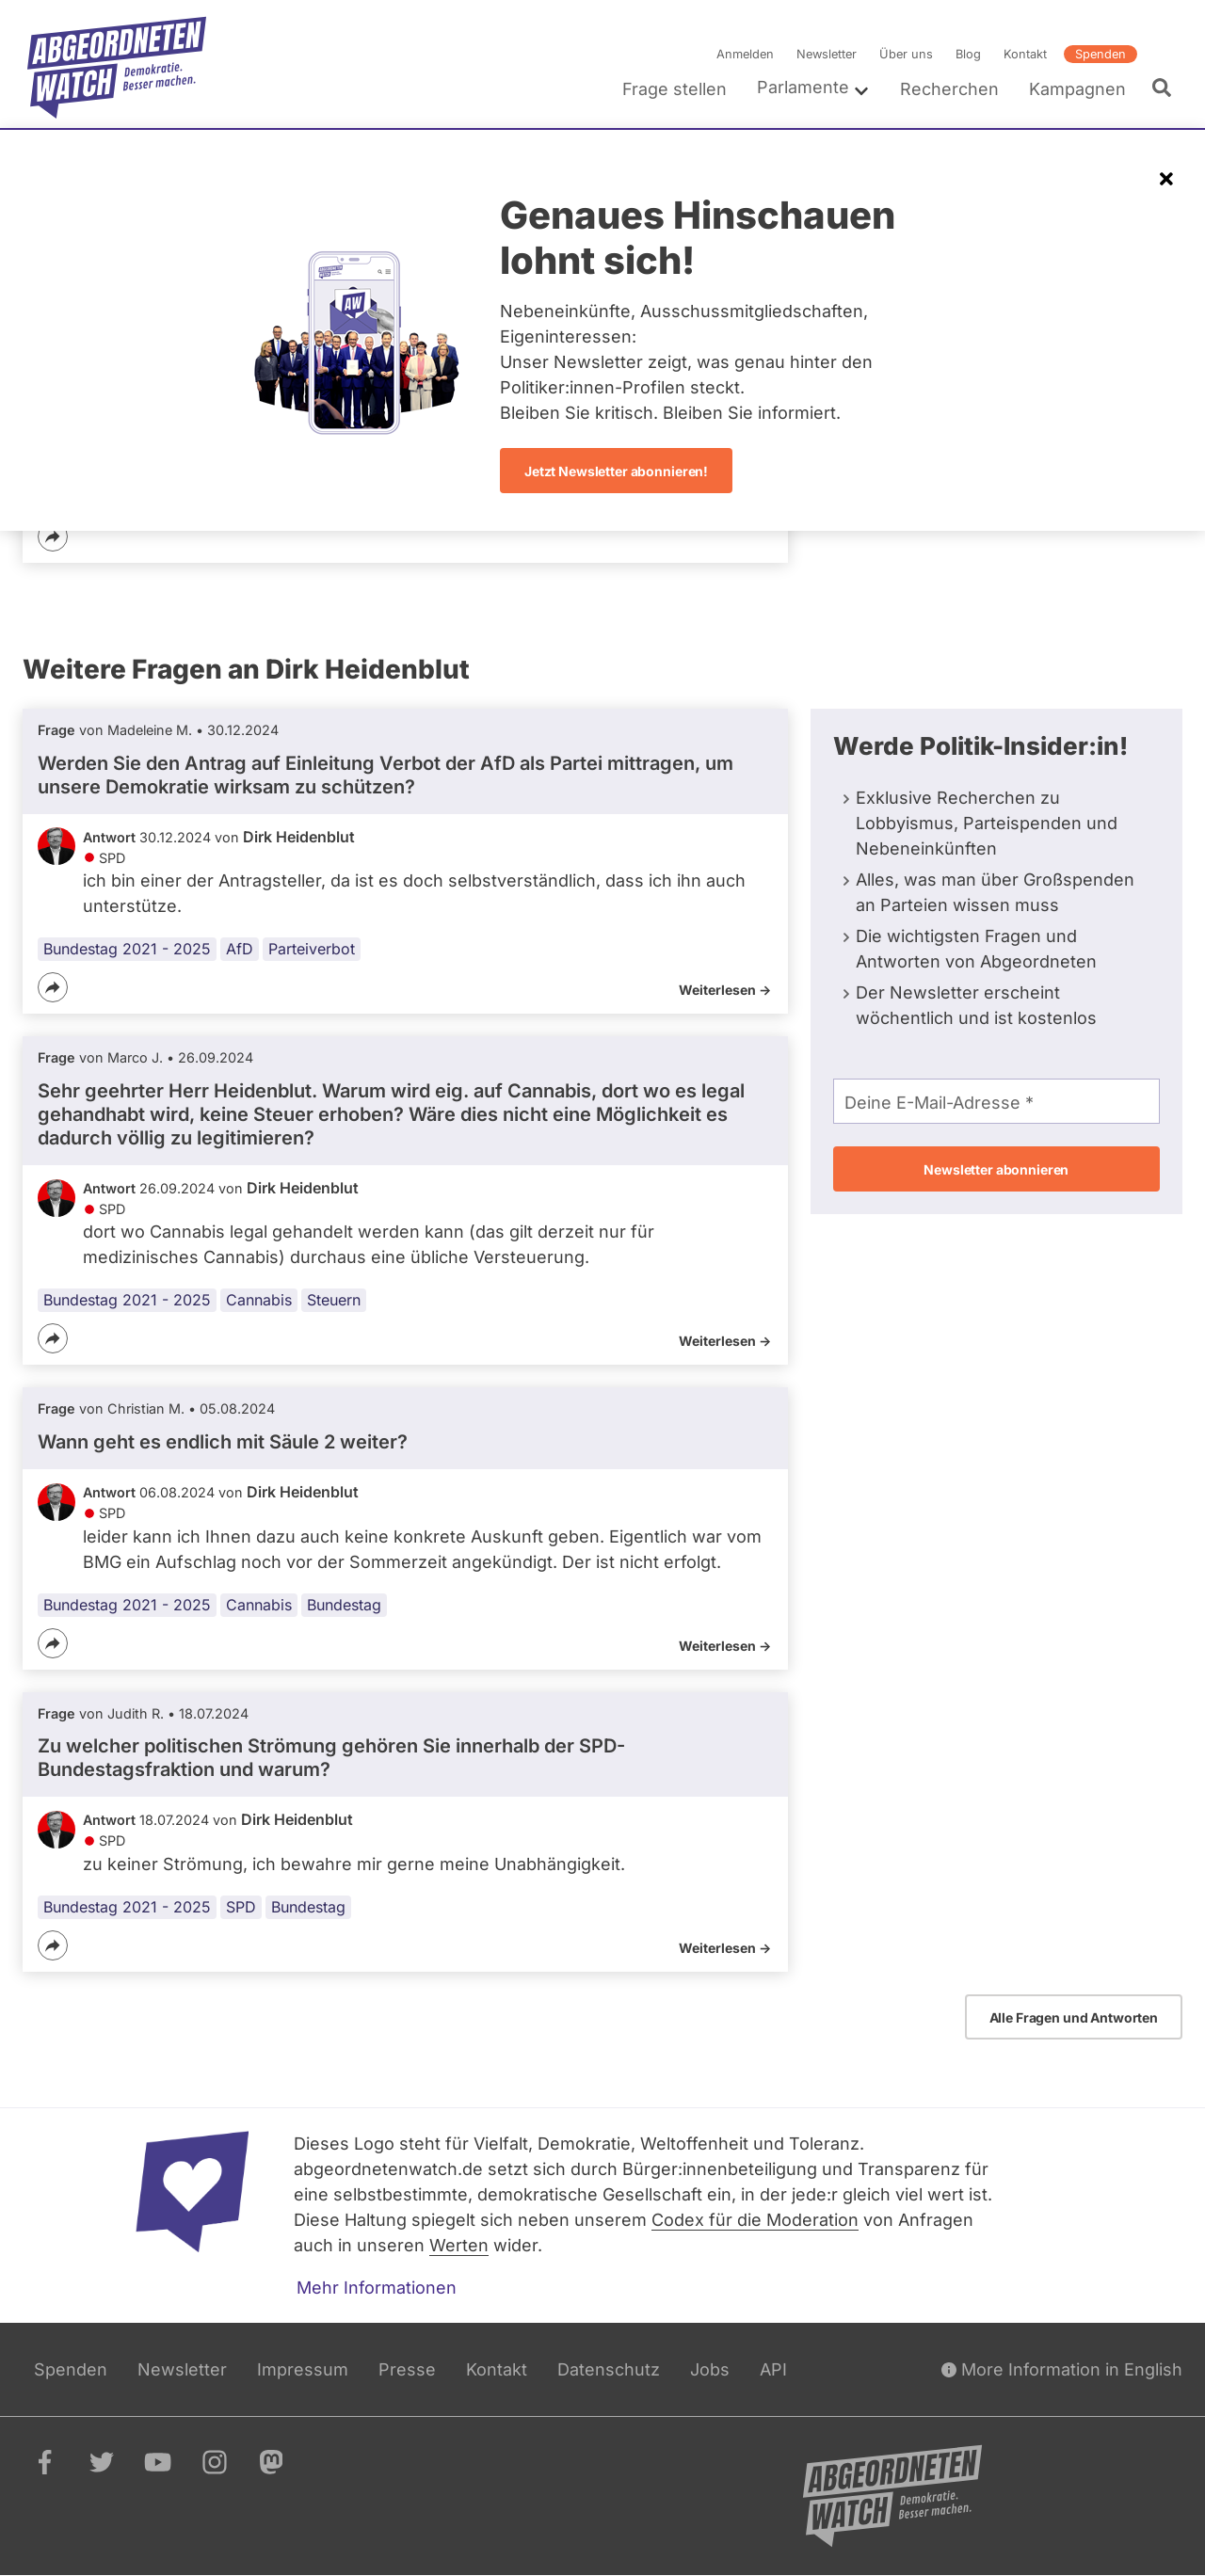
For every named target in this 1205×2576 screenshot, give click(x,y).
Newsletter (826, 54)
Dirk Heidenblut (299, 836)
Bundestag (344, 1604)
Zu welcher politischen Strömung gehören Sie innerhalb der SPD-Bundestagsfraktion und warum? (331, 1758)
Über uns (906, 54)
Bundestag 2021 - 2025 (127, 948)
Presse (407, 2369)
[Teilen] (53, 536)
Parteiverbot (311, 948)
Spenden (1100, 54)
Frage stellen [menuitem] (674, 89)
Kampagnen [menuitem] (1077, 89)
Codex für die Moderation (755, 2220)
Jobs (710, 2369)
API (773, 2369)
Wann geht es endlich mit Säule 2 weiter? (223, 1442)
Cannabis (259, 1300)
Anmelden (745, 54)
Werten (459, 2245)
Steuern (334, 1300)
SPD (241, 1906)
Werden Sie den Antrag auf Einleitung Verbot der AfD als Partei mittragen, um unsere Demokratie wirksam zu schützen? (385, 775)
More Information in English (1061, 2369)
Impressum (302, 2369)
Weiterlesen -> (725, 990)
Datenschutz (608, 2369)
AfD (239, 948)
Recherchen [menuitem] (949, 89)
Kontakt (1025, 54)
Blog (968, 54)
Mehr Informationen (377, 2287)
